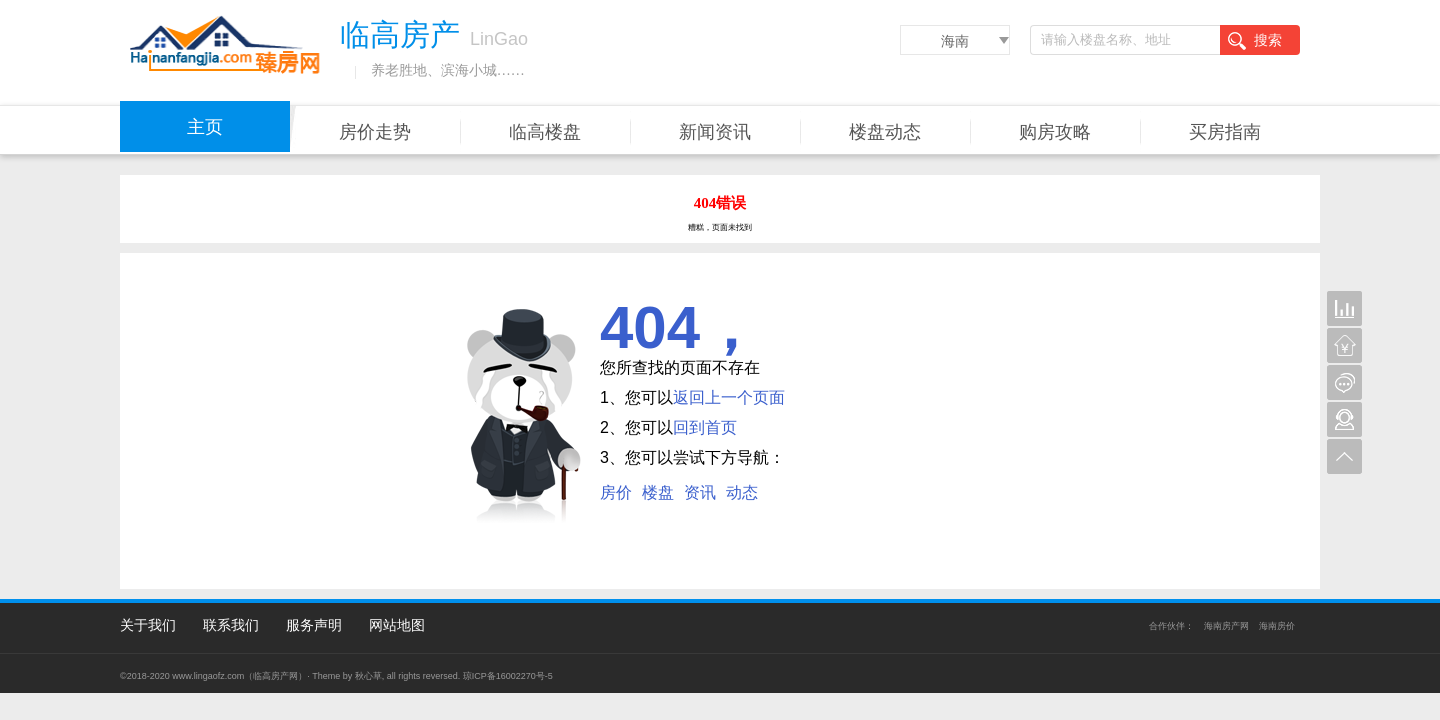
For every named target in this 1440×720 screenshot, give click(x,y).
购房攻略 (1055, 132)
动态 (742, 492)
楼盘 (658, 492)
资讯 (700, 492)
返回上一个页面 (729, 397)
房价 (616, 492)
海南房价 (1277, 626)
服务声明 (314, 625)
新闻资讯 (715, 132)
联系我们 (231, 625)
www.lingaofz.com (208, 676)
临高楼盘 (545, 132)
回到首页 (705, 427)
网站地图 (397, 625)
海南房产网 (1226, 626)
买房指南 (1225, 132)
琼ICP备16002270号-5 (508, 676)
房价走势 (375, 132)
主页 (205, 127)
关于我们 (148, 625)
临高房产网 (275, 676)
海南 (955, 41)
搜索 (1255, 41)
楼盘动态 (885, 132)
